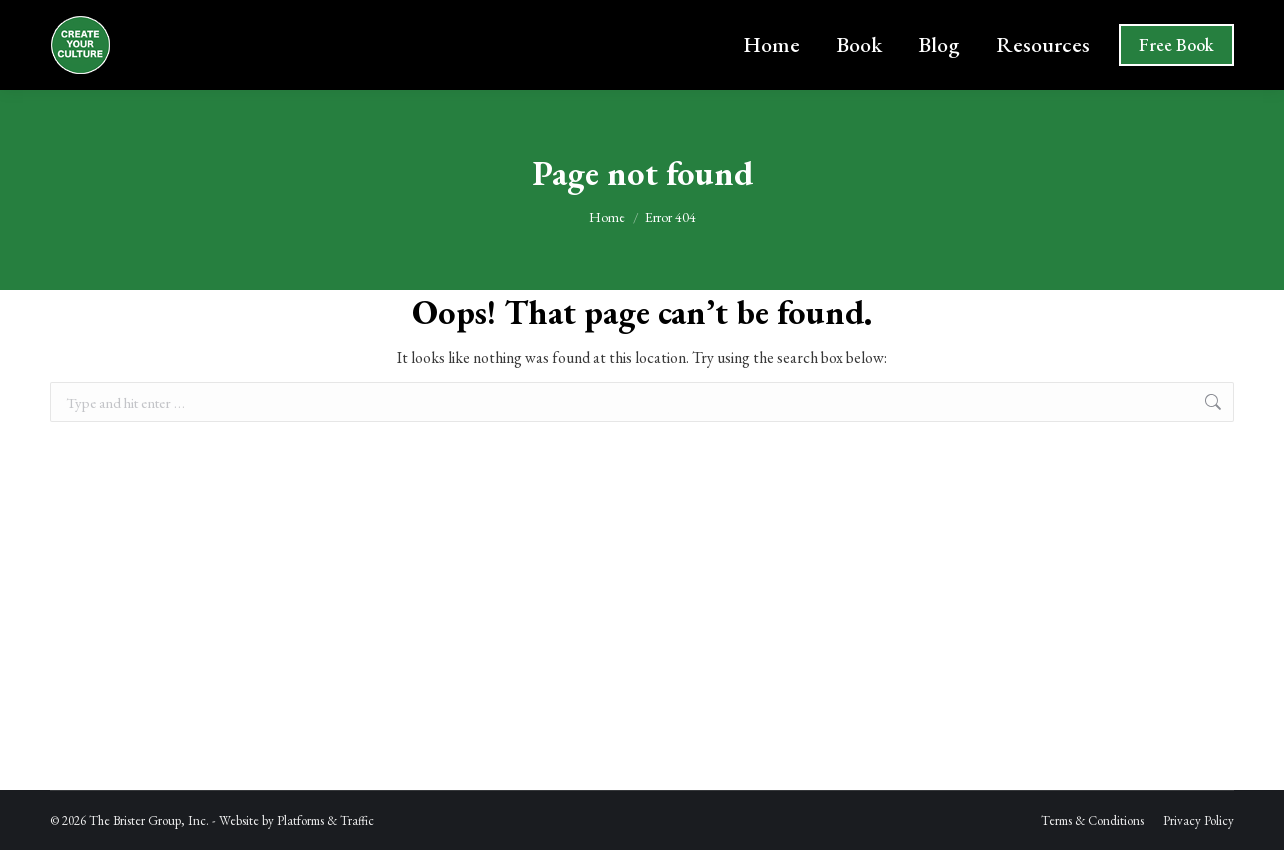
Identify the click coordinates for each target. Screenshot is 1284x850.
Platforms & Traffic (325, 820)
